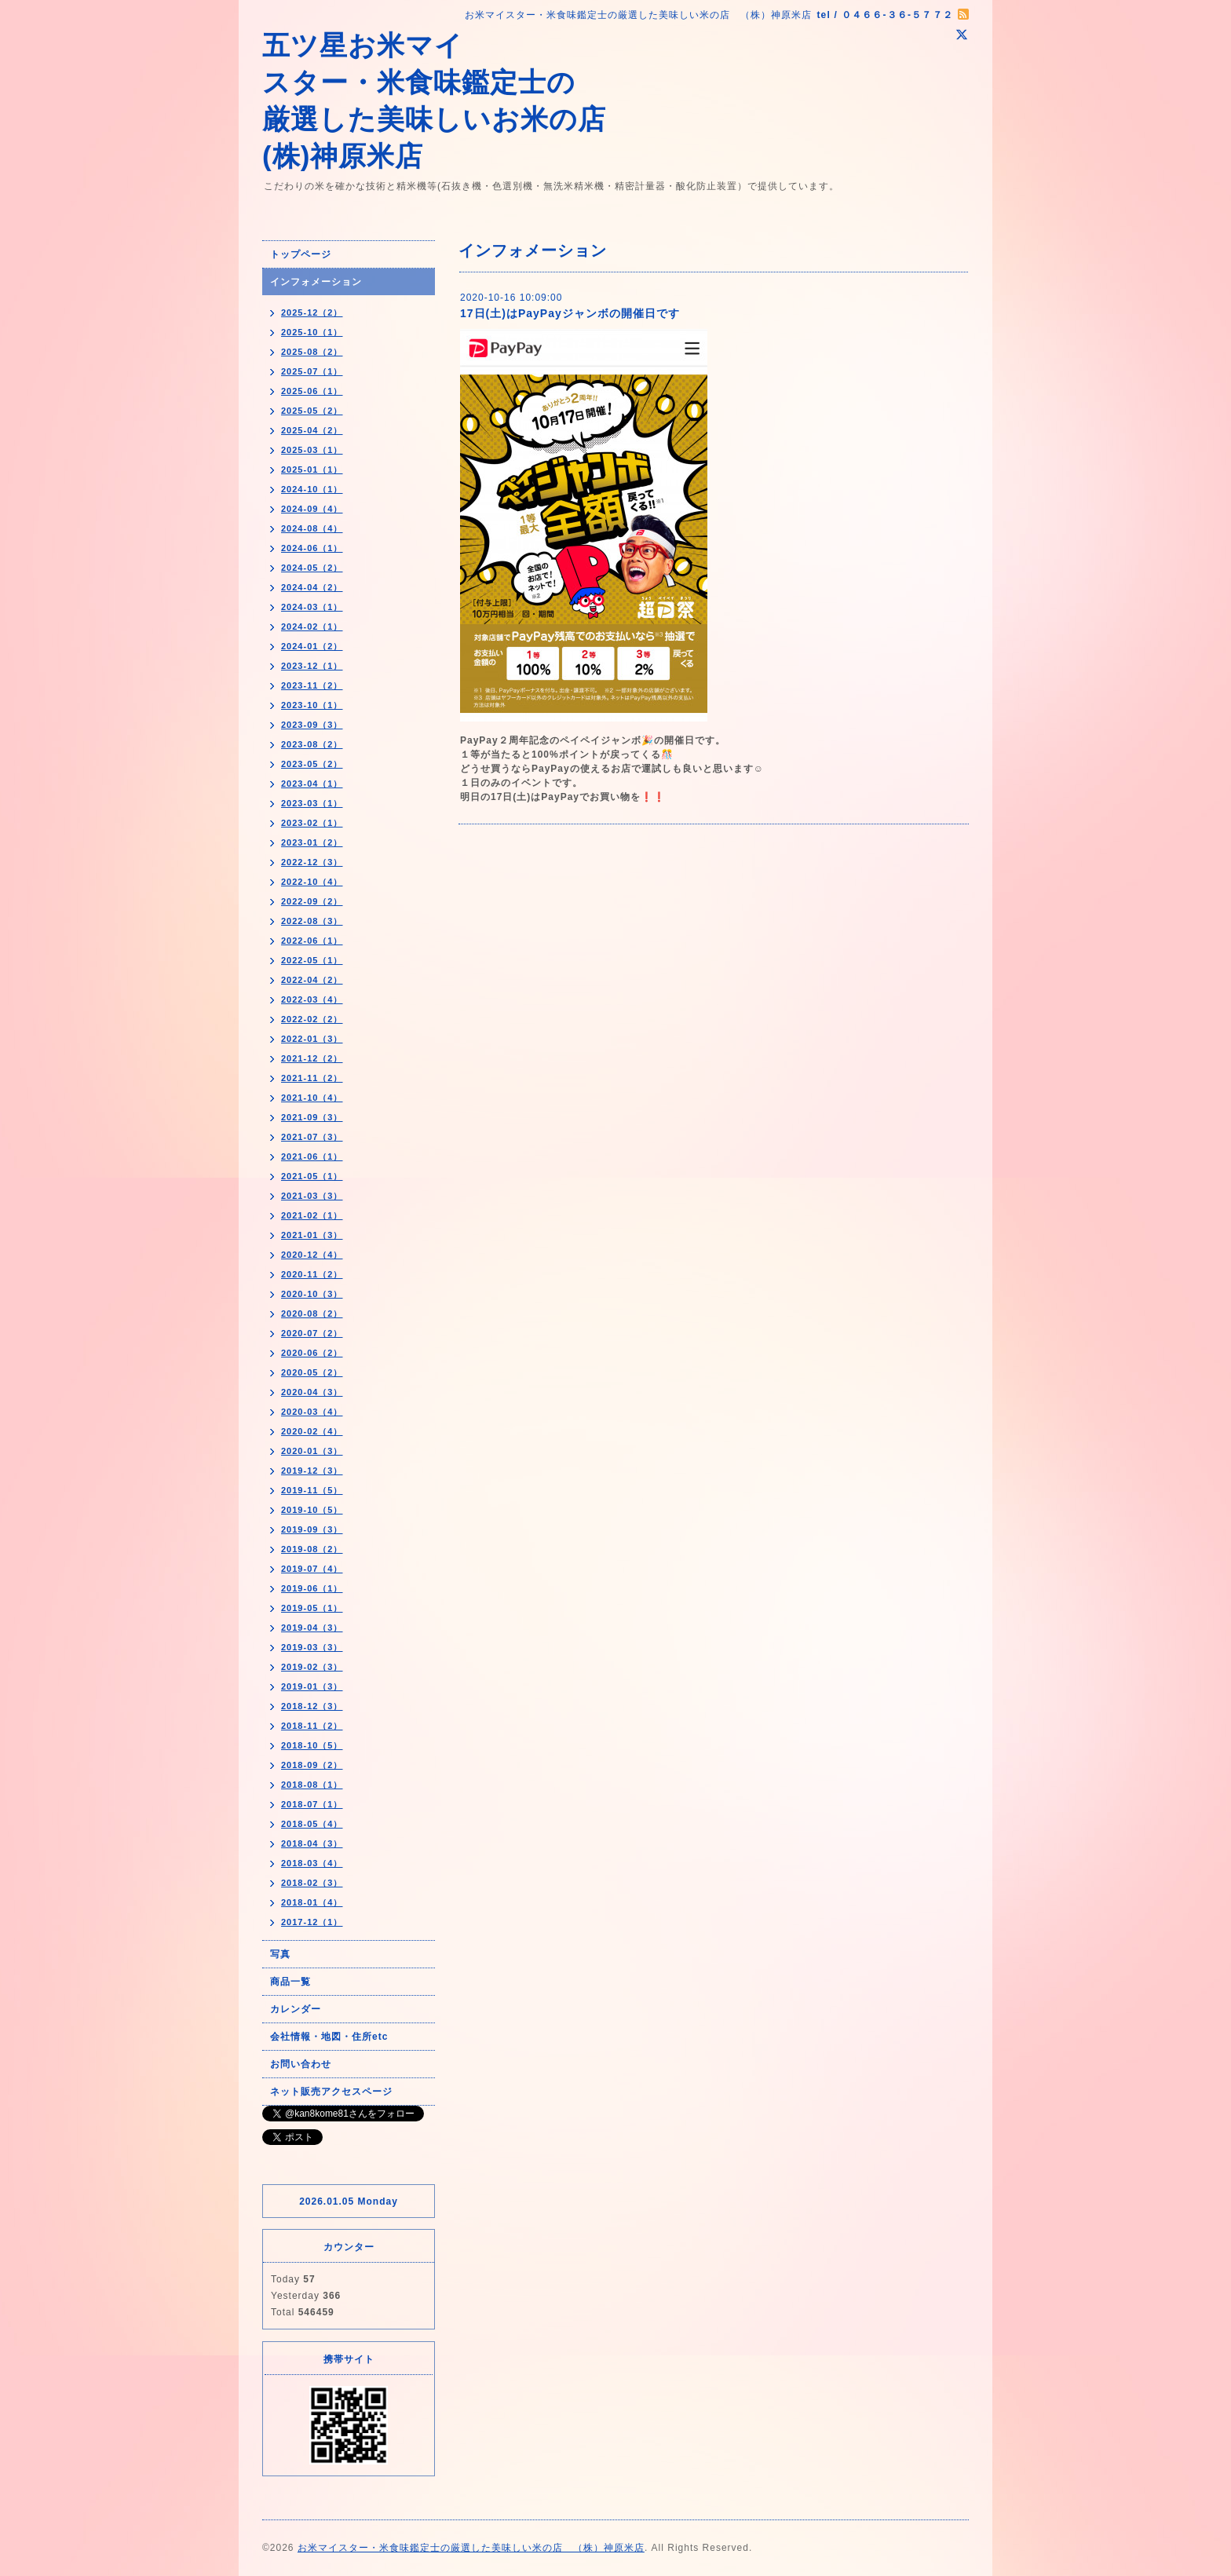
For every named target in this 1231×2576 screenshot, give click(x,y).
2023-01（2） (312, 842)
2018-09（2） (312, 1765)
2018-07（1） (312, 1804)
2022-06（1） (312, 940)
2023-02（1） (312, 823)
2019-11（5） (312, 1490)
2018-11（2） (312, 1725)
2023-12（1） (312, 665)
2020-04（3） (312, 1392)
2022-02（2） (312, 1019)
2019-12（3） (312, 1470)
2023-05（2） (312, 764)
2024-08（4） (312, 528)
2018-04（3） (312, 1843)
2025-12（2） (312, 312)
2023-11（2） (312, 685)
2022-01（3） (312, 1038)
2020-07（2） (312, 1333)
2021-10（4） (312, 1097)
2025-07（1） (312, 371)
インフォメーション (316, 281)
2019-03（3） (312, 1647)
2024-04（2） (312, 587)
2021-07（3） (312, 1137)
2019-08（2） (312, 1549)
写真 (280, 1954)
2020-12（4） (312, 1254)
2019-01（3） (312, 1686)
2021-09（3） (312, 1117)
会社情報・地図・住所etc (329, 2036)
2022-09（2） (312, 901)
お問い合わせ (300, 2064)
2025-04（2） (312, 430)
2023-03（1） (312, 803)
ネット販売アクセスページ (331, 2091)
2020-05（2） (312, 1372)
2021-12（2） (312, 1058)
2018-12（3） (312, 1706)
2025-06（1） (312, 391)
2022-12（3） (312, 862)
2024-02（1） (312, 626)
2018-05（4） (312, 1824)
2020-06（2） (312, 1352)
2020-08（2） (312, 1313)
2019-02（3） (312, 1667)
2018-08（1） (312, 1784)
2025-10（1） (312, 332)
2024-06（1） (312, 548)
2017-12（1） (312, 1922)
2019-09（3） (312, 1529)
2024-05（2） (312, 567)
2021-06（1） (312, 1156)
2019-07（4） (312, 1568)
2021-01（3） (312, 1235)
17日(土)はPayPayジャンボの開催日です (570, 313)
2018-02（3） (312, 1882)
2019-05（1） (312, 1608)
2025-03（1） (312, 450)
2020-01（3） (312, 1451)
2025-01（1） (312, 469)
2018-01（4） (312, 1902)
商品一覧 (290, 1981)
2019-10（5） (312, 1510)
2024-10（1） (312, 489)
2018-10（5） (312, 1745)
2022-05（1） (312, 960)
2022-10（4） (312, 881)
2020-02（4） (312, 1431)
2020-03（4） (312, 1411)
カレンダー (295, 2009)
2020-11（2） (312, 1274)
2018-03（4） (312, 1863)
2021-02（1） (312, 1215)
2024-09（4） (312, 508)
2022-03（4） (312, 999)
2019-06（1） (312, 1588)
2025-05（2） (312, 410)
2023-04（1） (312, 783)
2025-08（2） (312, 351)
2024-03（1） (312, 607)
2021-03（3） (312, 1195)
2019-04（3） (312, 1627)
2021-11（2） (312, 1078)
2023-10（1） (312, 705)
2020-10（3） (312, 1294)
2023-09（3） (312, 724)
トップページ (300, 254)
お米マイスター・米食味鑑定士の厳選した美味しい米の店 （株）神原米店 (471, 2547)
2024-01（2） (312, 646)
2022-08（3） (312, 921)
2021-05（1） (312, 1176)
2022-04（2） (312, 980)
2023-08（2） (312, 744)
